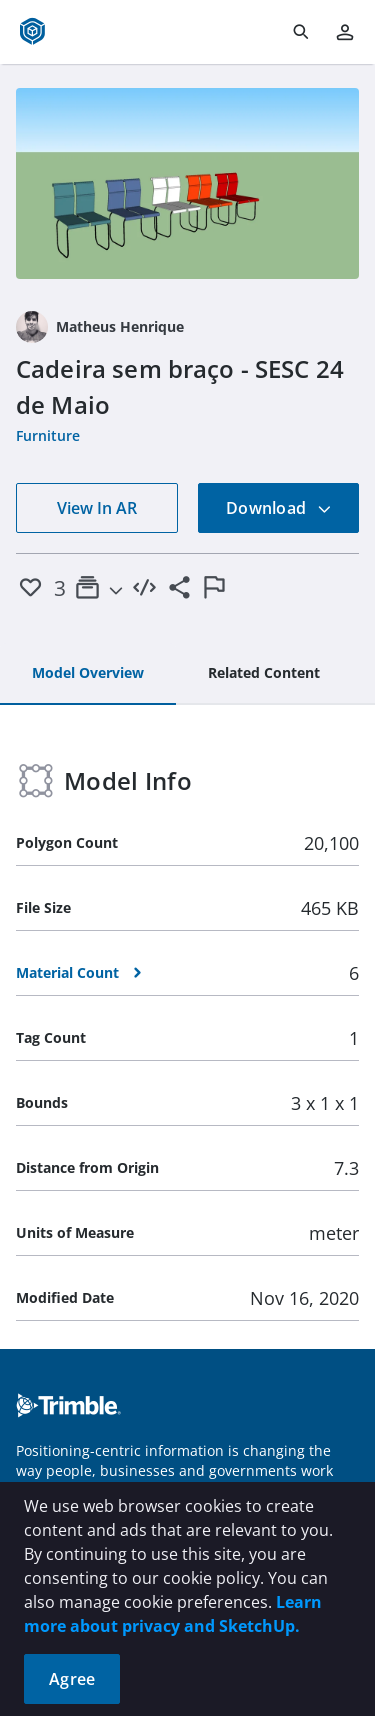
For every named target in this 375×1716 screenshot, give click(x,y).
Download (279, 508)
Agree (72, 1679)
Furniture (48, 435)
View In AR (97, 508)
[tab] (88, 674)
